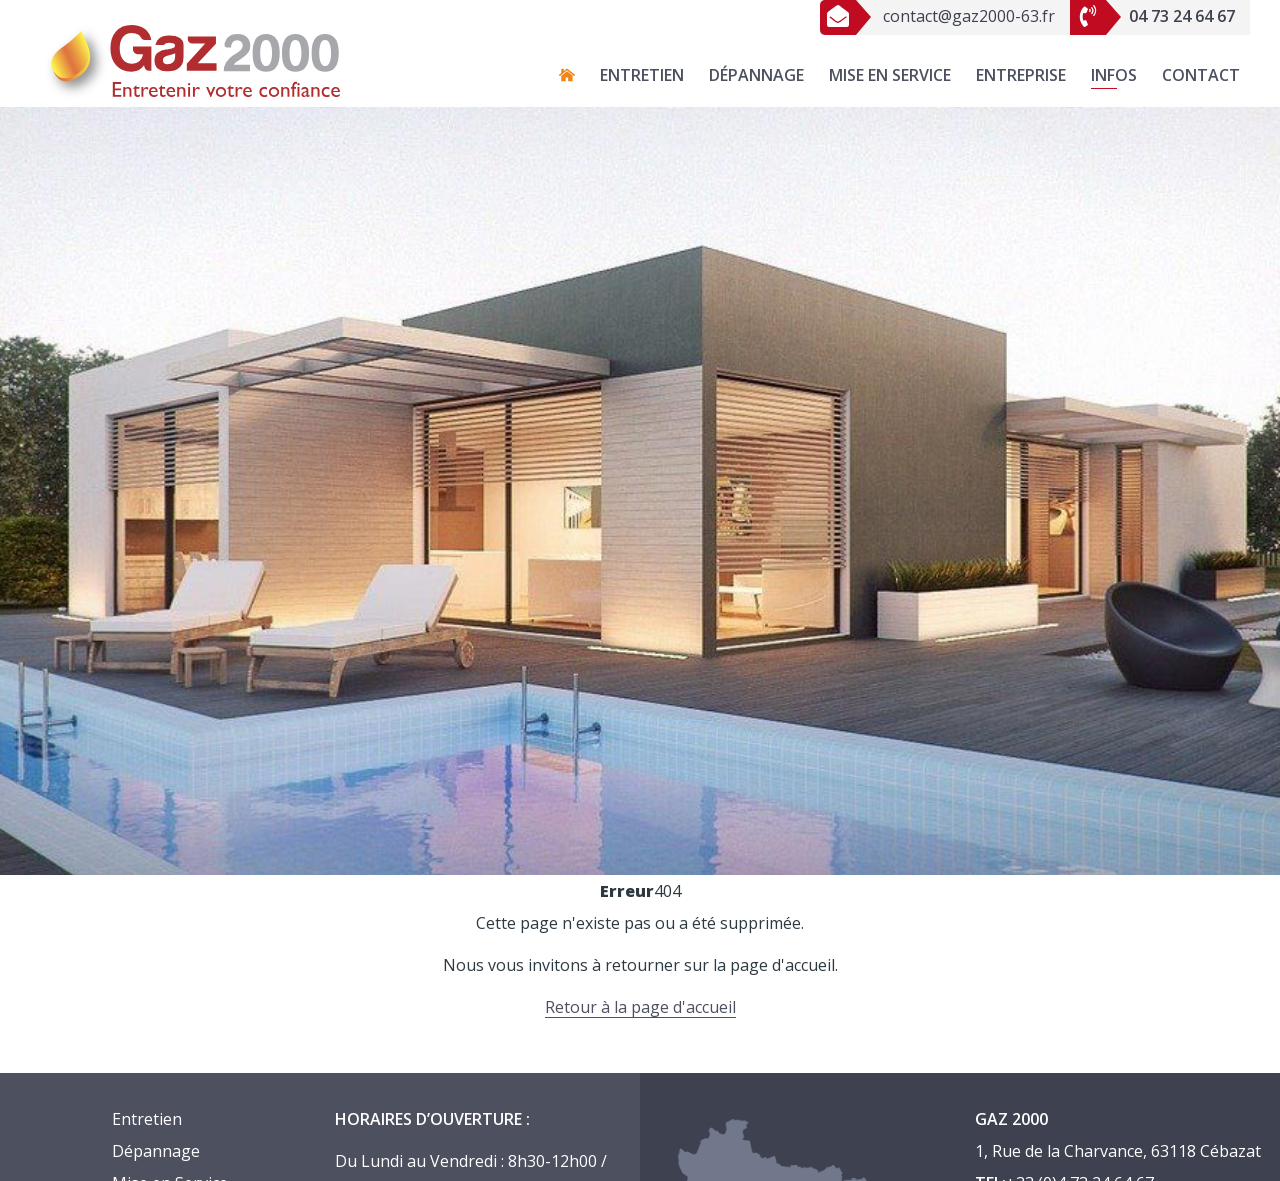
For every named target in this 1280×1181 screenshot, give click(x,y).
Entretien (642, 75)
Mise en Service (890, 75)
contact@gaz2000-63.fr (937, 16)
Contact (1201, 75)
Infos (1114, 75)
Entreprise (1021, 75)
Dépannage (756, 75)
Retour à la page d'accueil (640, 1007)
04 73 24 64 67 (1152, 16)
